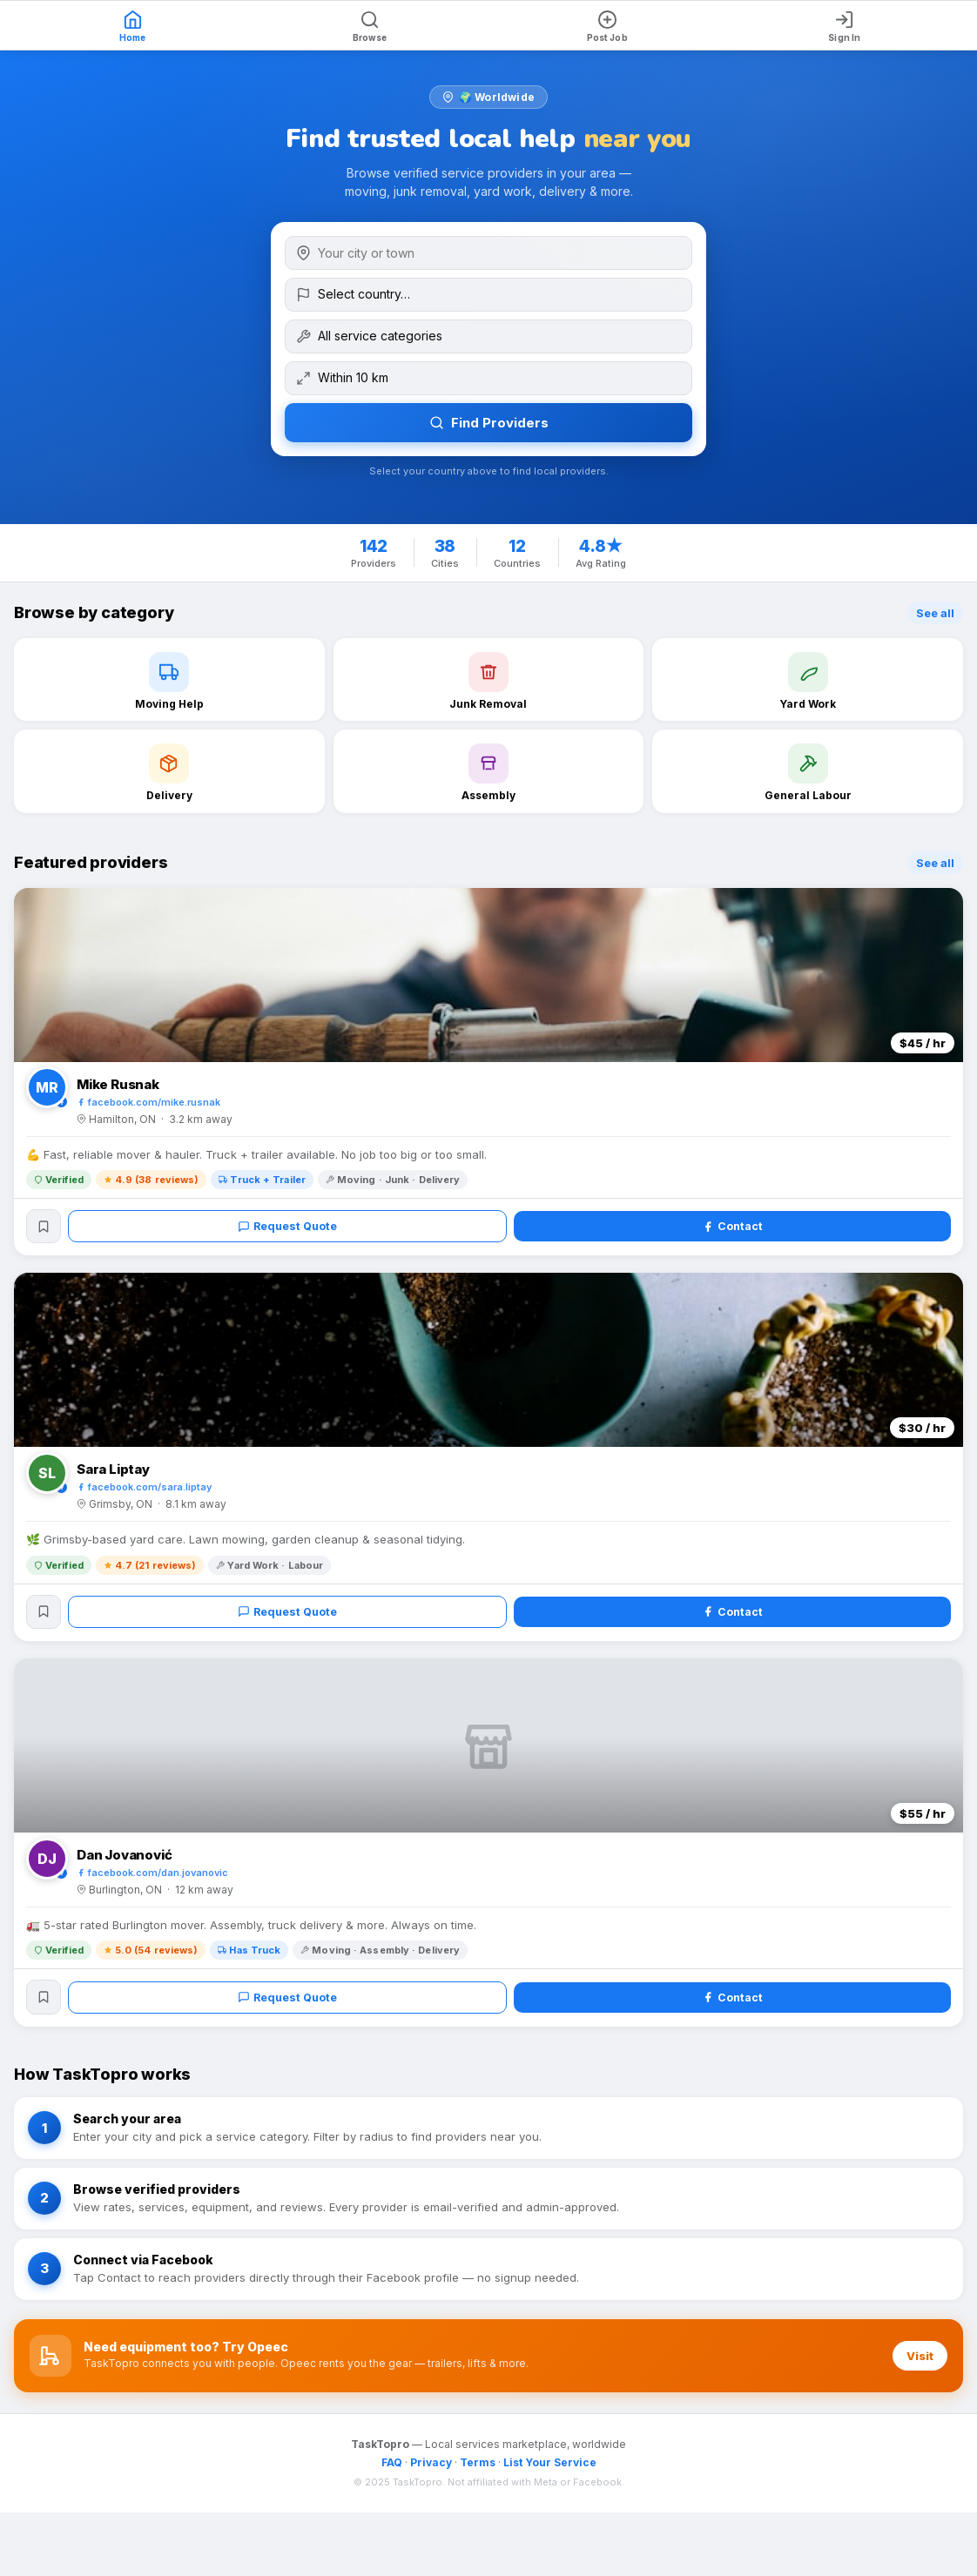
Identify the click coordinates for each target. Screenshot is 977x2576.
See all (935, 613)
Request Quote (288, 1227)
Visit (919, 2362)
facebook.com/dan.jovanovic (152, 1877)
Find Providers (489, 422)
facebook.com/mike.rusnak (148, 1102)
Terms (477, 2468)
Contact (733, 1227)
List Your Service (549, 2468)
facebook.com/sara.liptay (144, 1489)
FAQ (391, 2468)
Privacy (431, 2468)
